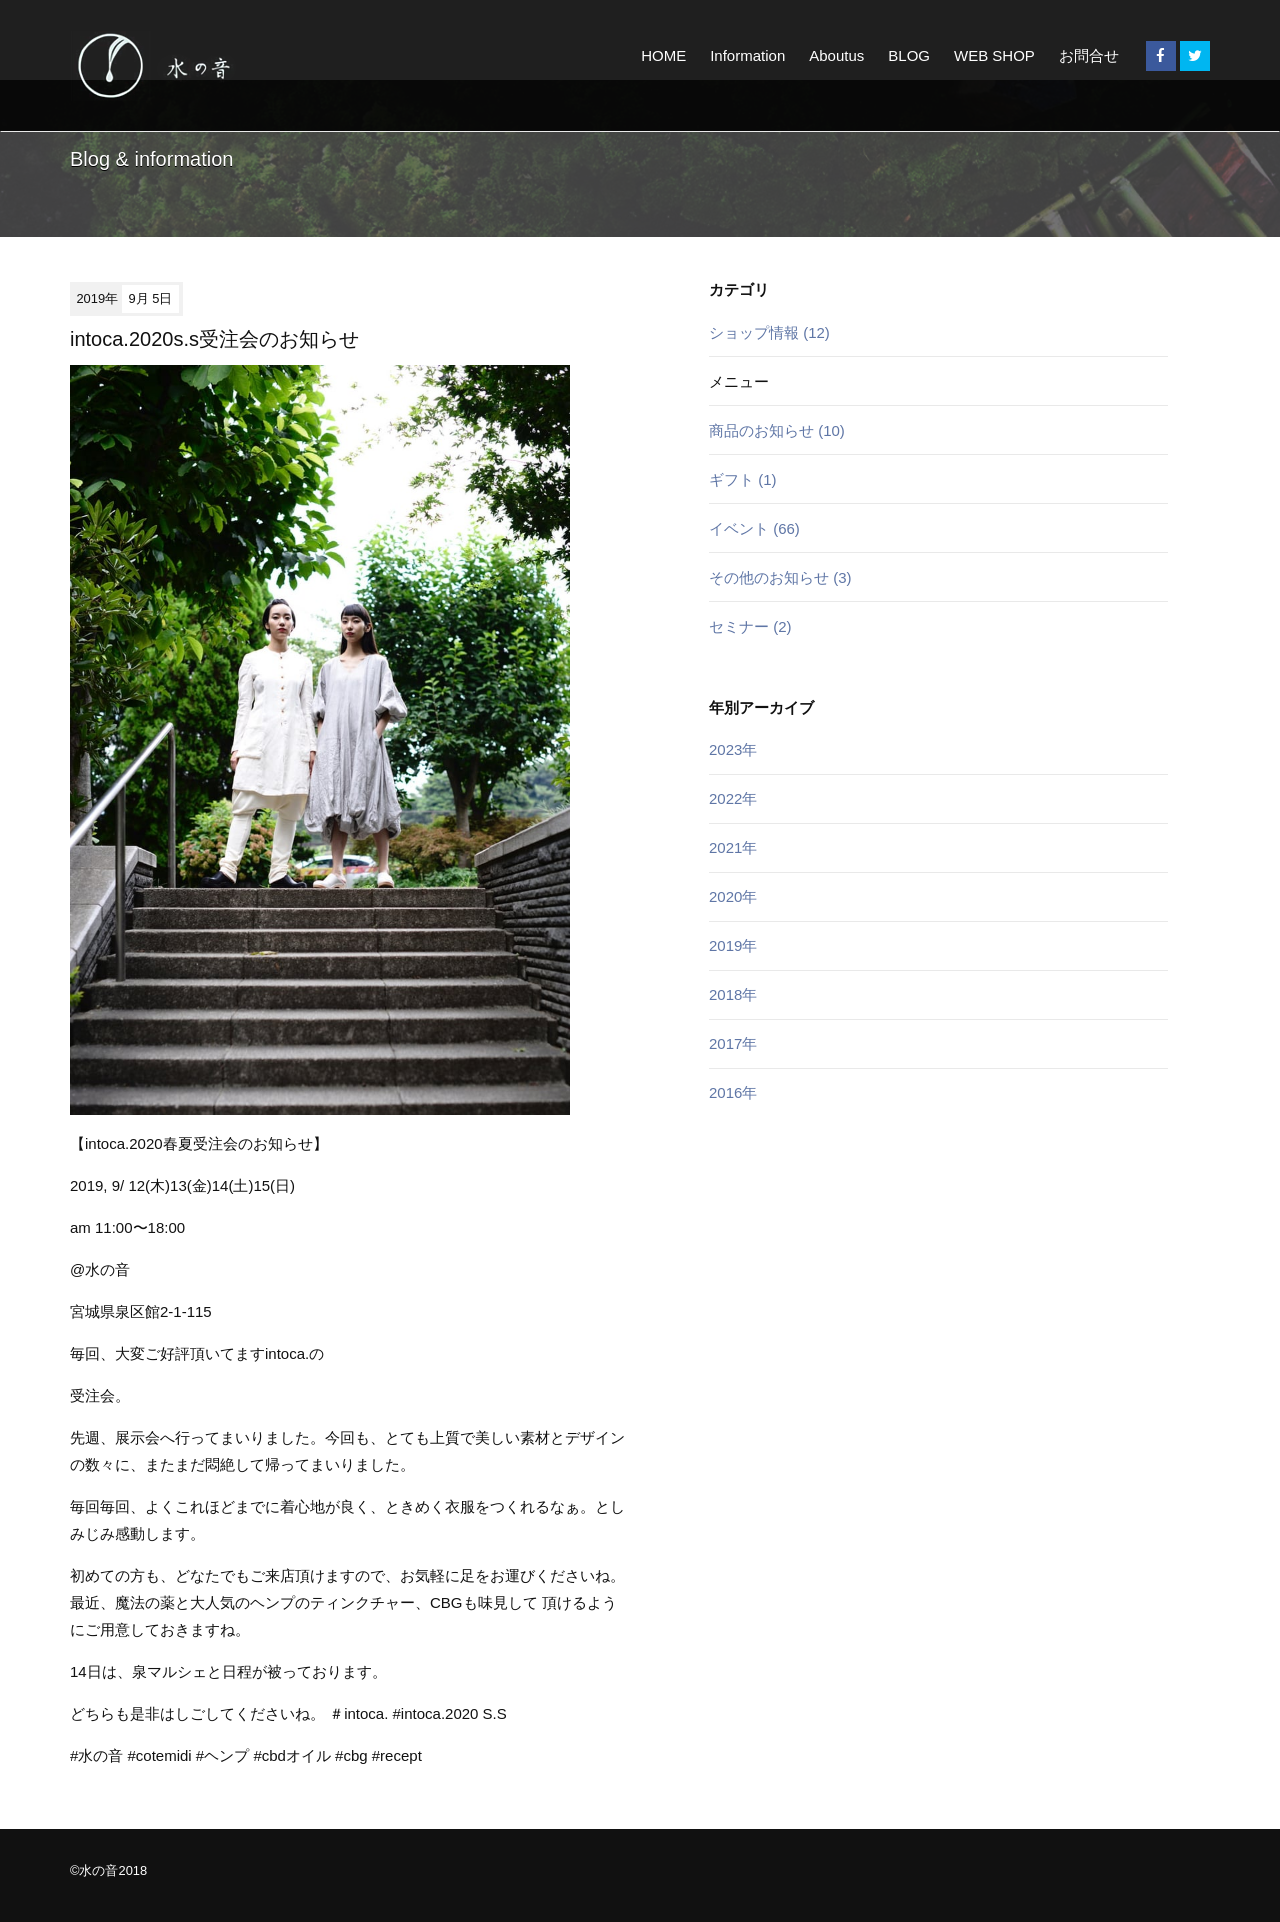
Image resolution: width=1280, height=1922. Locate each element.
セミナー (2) (750, 626)
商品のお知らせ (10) (777, 430)
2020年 (733, 896)
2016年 (733, 1092)
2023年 (733, 749)
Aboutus (836, 55)
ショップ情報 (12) (769, 332)
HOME (663, 55)
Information (747, 55)
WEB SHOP (994, 55)
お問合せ (1089, 55)
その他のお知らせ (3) (780, 577)
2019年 (733, 945)
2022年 (733, 798)
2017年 (733, 1043)
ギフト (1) (743, 479)
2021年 (733, 847)
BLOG (909, 55)
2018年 (733, 994)
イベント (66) (754, 528)
